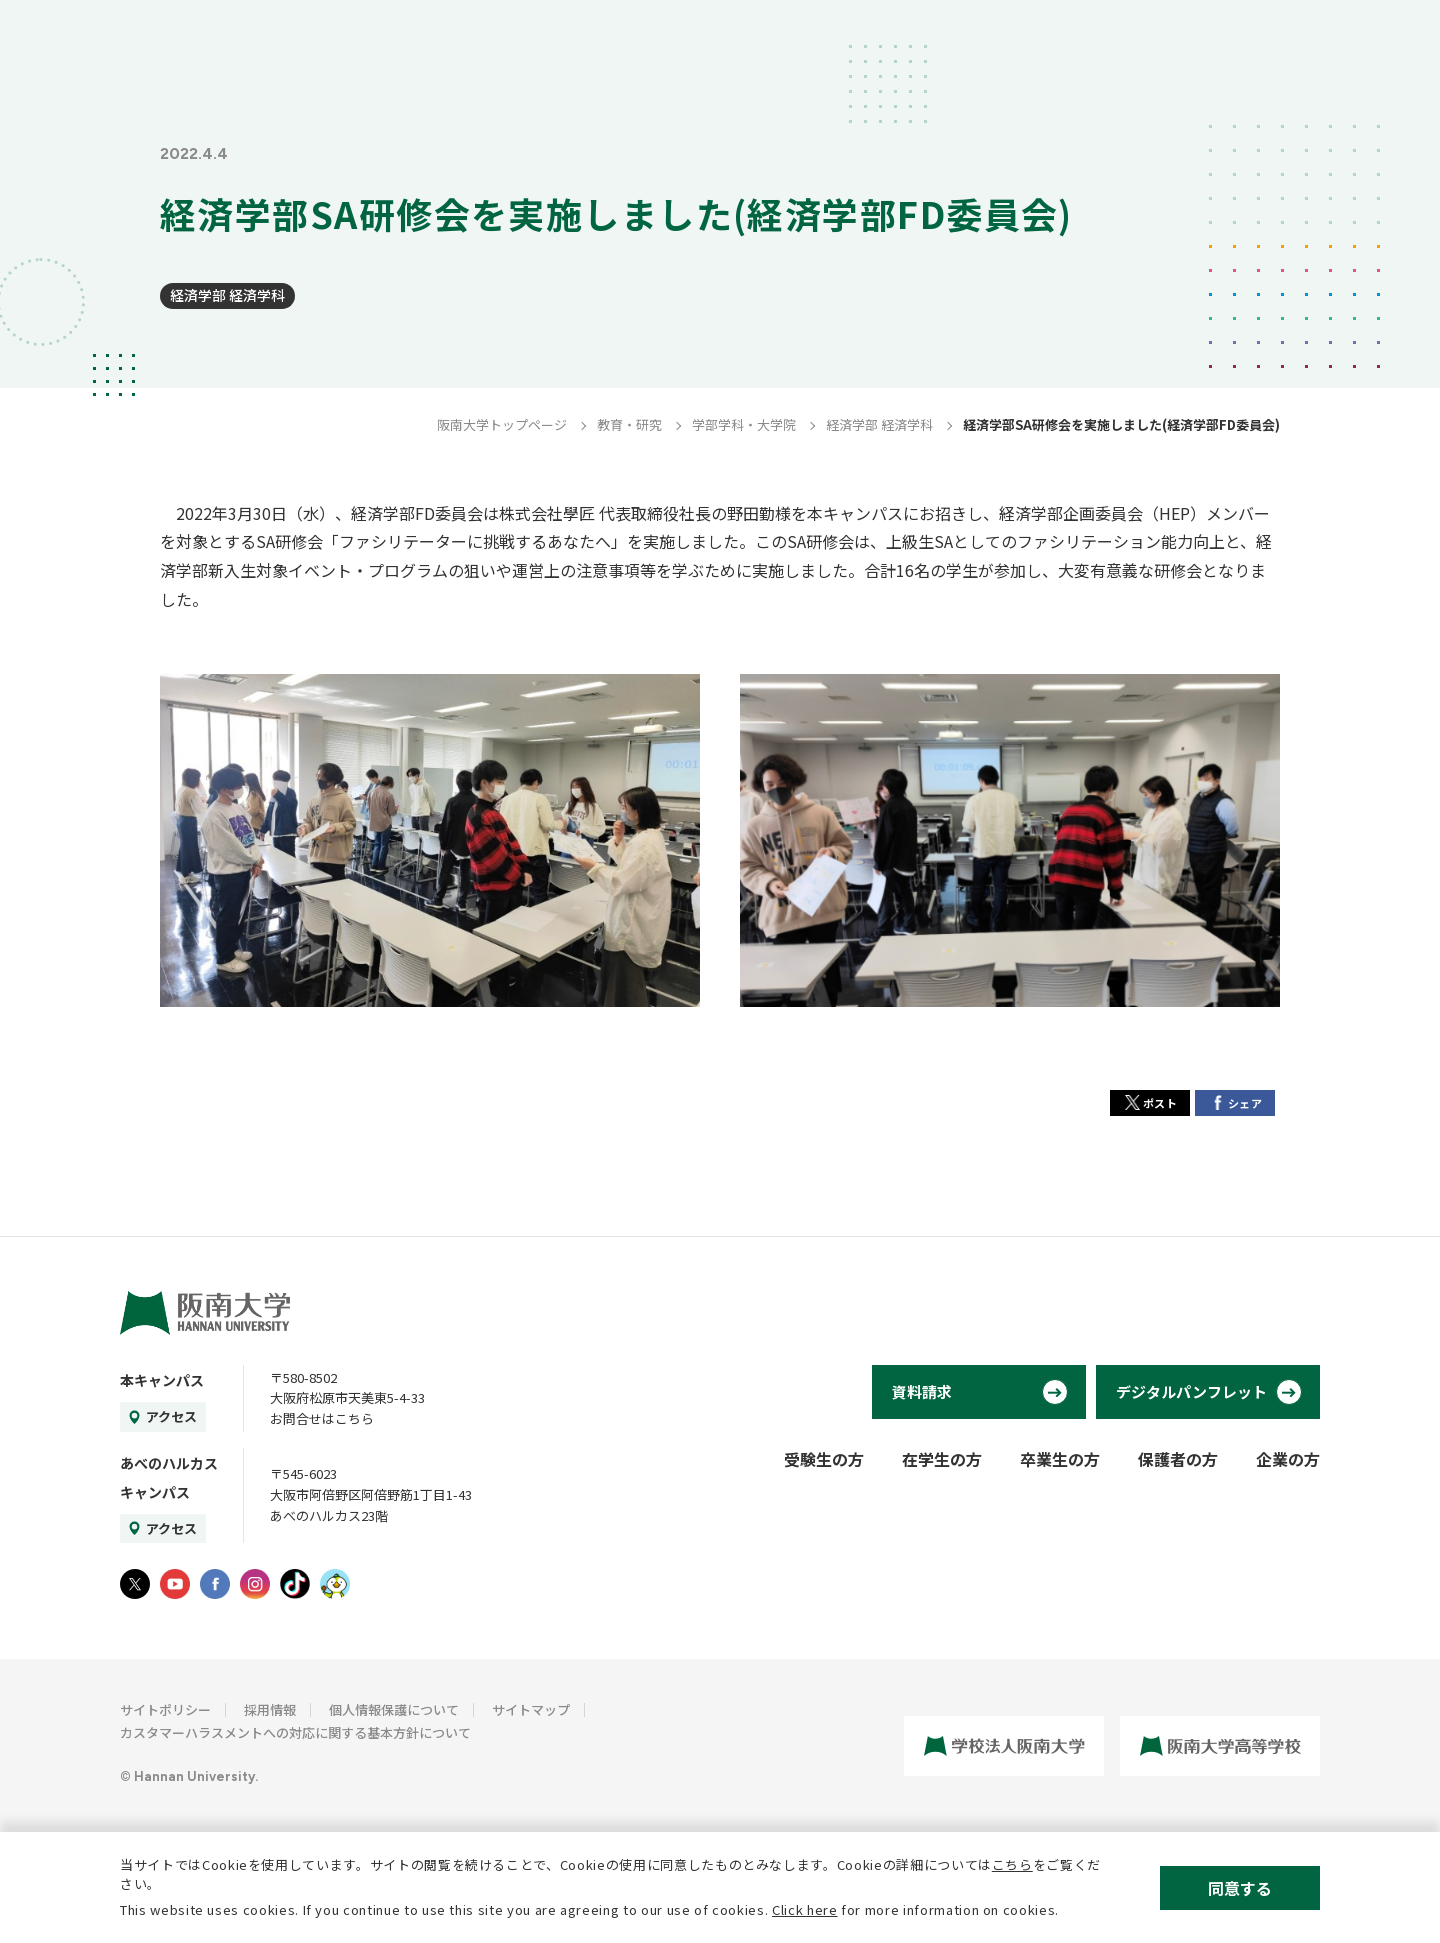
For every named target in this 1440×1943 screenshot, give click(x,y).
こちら (1012, 1864)
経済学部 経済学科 (227, 295)
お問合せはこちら (322, 1418)
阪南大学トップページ (502, 424)
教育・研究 (629, 424)
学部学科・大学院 (744, 424)
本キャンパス (162, 1380)
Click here (805, 1909)
